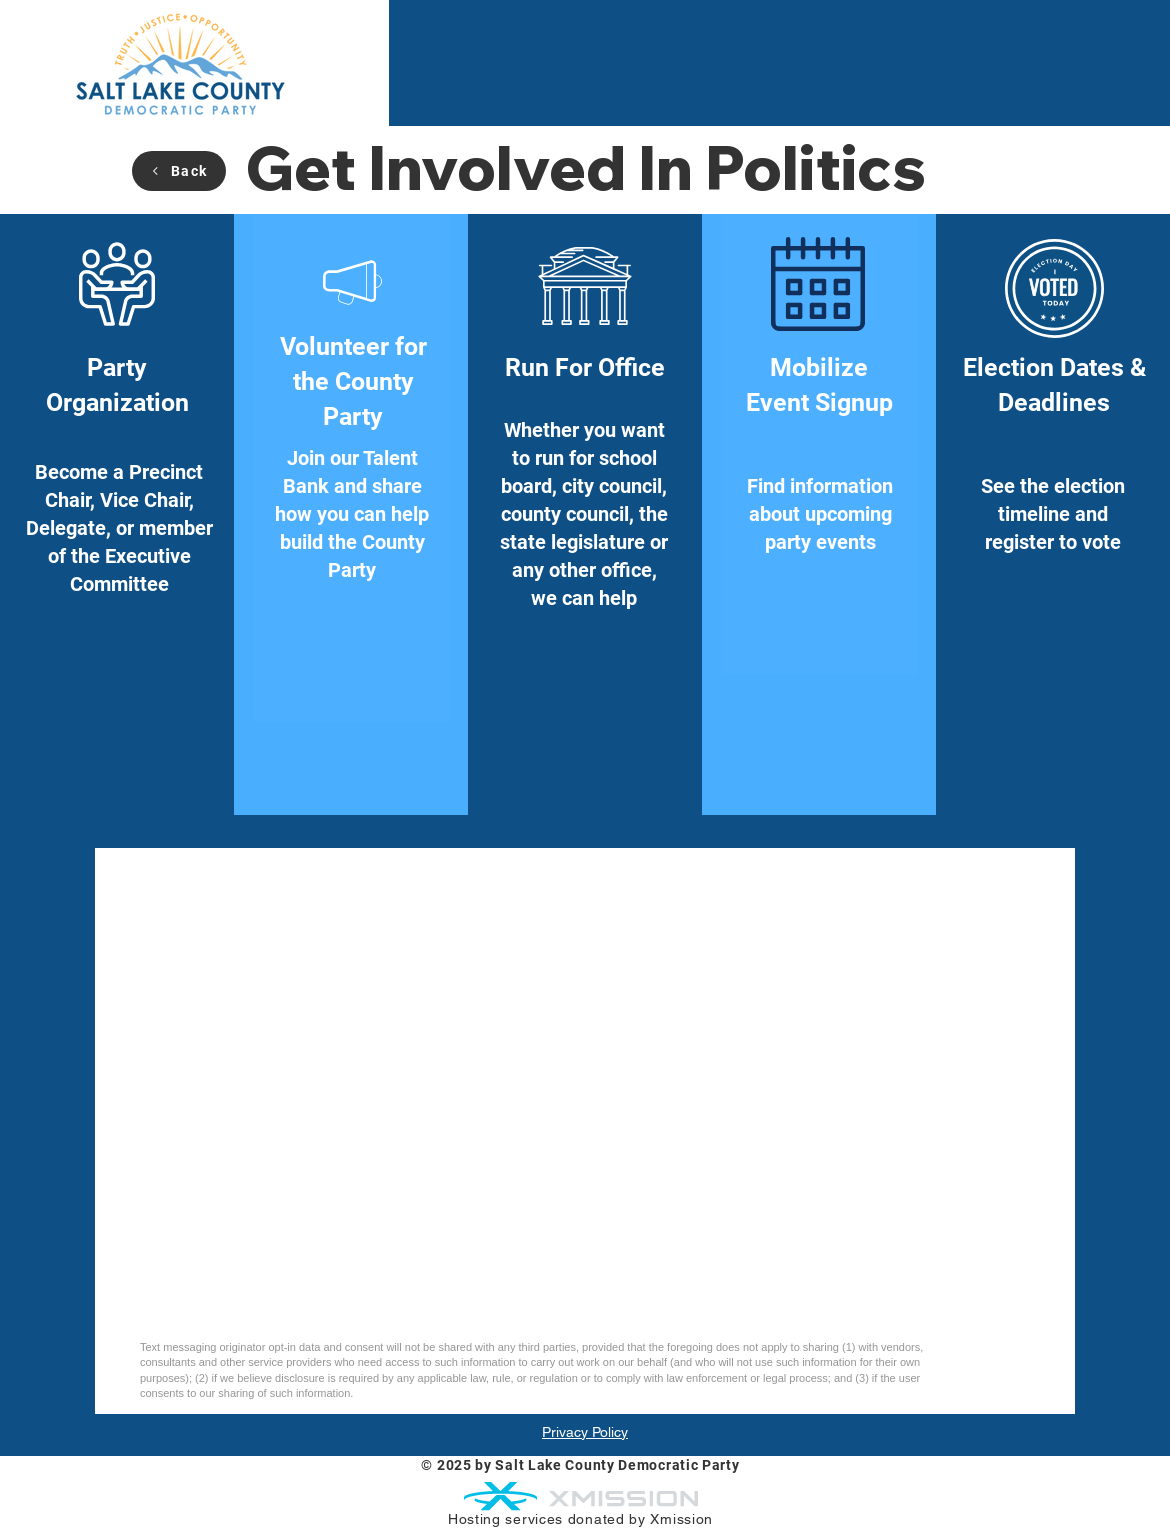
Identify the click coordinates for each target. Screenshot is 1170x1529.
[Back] (179, 171)
